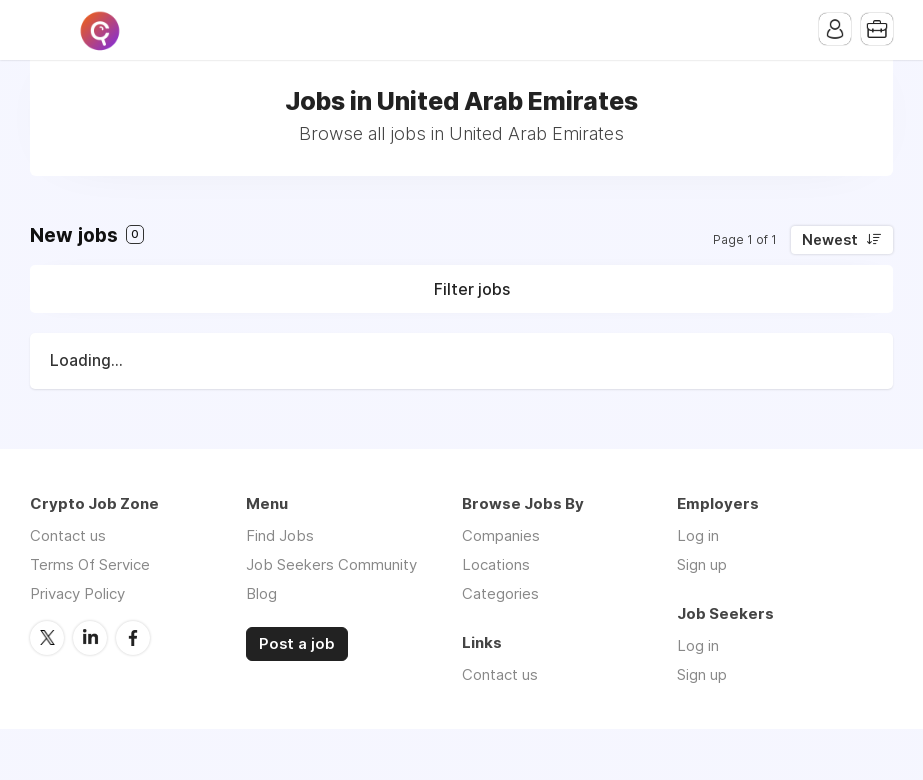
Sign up (702, 564)
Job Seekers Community (331, 564)
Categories (500, 593)
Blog (261, 593)
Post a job (297, 644)
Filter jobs (472, 289)
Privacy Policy (77, 593)
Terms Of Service (90, 564)
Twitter (47, 638)
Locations (496, 564)
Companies (501, 535)
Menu (45, 30)
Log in (698, 535)
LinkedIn (90, 638)
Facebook (133, 638)
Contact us (68, 535)
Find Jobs (280, 535)
